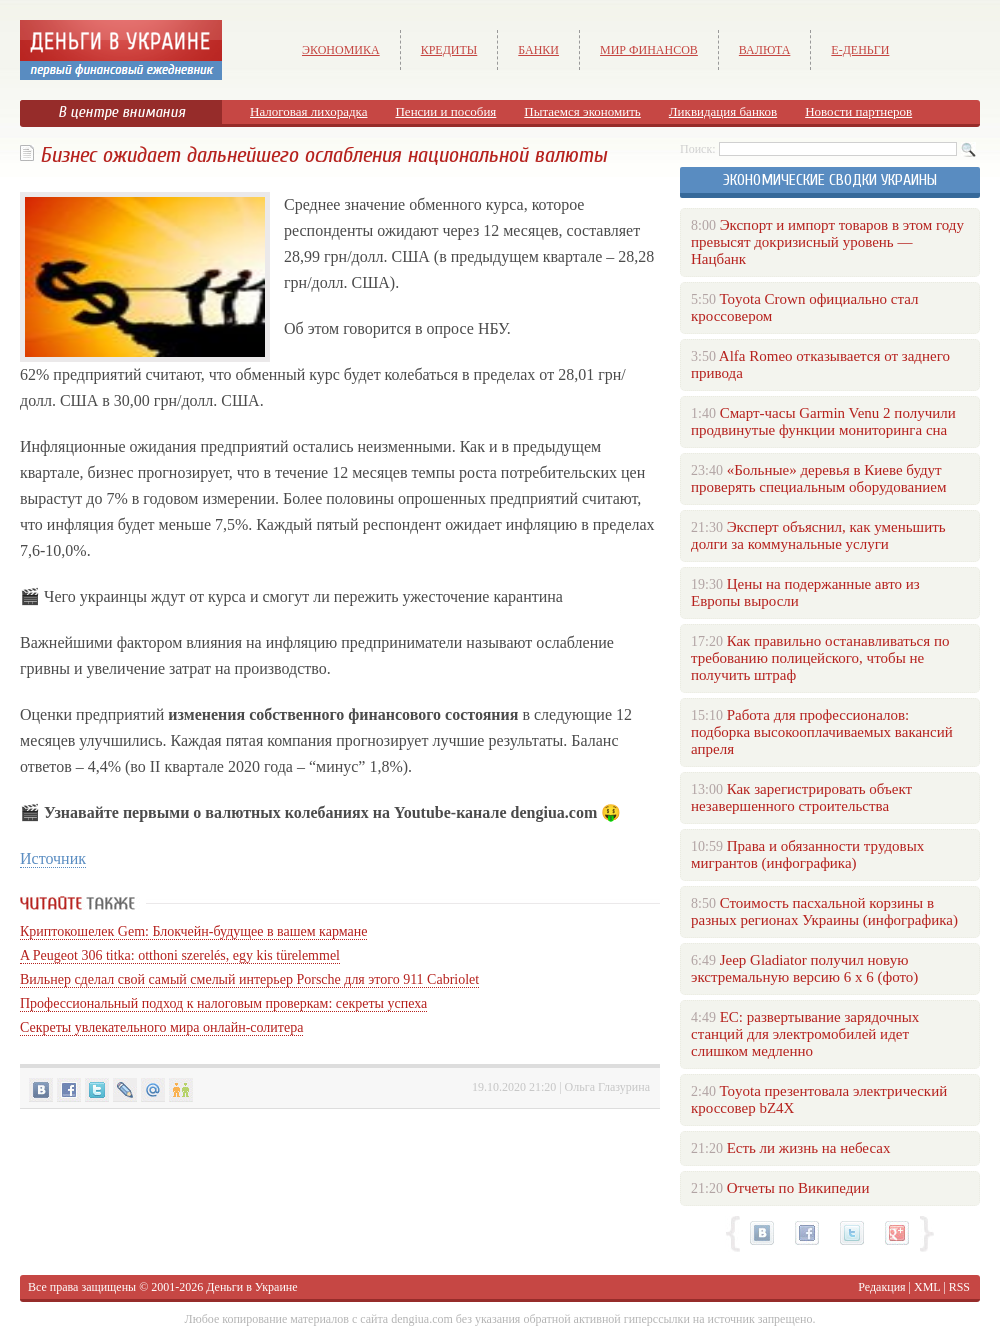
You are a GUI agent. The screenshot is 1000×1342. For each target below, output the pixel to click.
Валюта (765, 50)
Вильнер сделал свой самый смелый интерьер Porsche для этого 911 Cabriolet (249, 979)
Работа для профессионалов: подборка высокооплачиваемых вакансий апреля (822, 732)
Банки (538, 50)
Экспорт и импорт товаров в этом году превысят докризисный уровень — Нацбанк (827, 242)
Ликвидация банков (723, 111)
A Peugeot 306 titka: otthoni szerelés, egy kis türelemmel (180, 955)
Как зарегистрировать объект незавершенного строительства (801, 797)
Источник (53, 858)
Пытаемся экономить (582, 111)
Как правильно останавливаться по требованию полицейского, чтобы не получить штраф (820, 658)
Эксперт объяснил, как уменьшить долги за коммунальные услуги (818, 535)
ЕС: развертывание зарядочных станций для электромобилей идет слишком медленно (805, 1034)
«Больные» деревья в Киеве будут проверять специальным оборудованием (818, 478)
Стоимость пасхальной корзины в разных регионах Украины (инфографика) (824, 911)
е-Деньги (860, 50)
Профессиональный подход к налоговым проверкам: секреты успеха (223, 1003)
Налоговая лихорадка (308, 111)
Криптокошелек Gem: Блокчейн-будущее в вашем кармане (193, 931)
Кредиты (449, 50)
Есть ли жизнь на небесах (809, 1148)
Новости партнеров (858, 111)
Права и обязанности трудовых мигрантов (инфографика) (807, 854)
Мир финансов (649, 50)
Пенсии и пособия (445, 111)
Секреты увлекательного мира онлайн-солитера (161, 1027)
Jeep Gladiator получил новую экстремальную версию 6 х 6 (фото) (804, 968)
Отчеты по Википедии (798, 1188)
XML (927, 1287)
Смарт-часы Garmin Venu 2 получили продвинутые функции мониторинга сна (823, 421)
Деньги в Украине (251, 1287)
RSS (959, 1287)
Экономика (341, 50)
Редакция (881, 1287)
